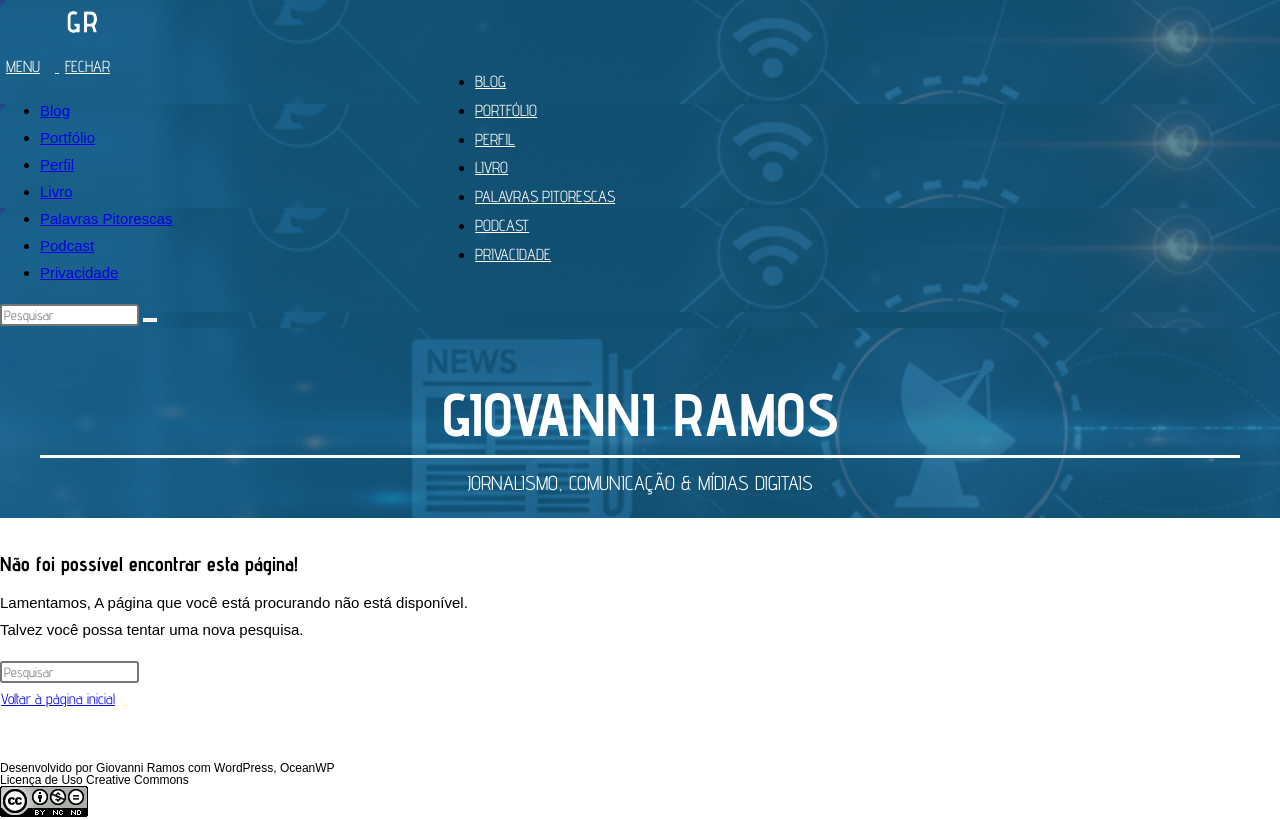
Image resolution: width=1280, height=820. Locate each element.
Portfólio (67, 137)
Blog (55, 110)
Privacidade (79, 272)
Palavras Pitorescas (106, 218)
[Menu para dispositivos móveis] (62, 66)
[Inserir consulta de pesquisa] (69, 315)
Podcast (67, 245)
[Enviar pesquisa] (150, 320)
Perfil (57, 164)
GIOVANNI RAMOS (640, 414)
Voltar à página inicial (58, 698)
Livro (56, 191)
